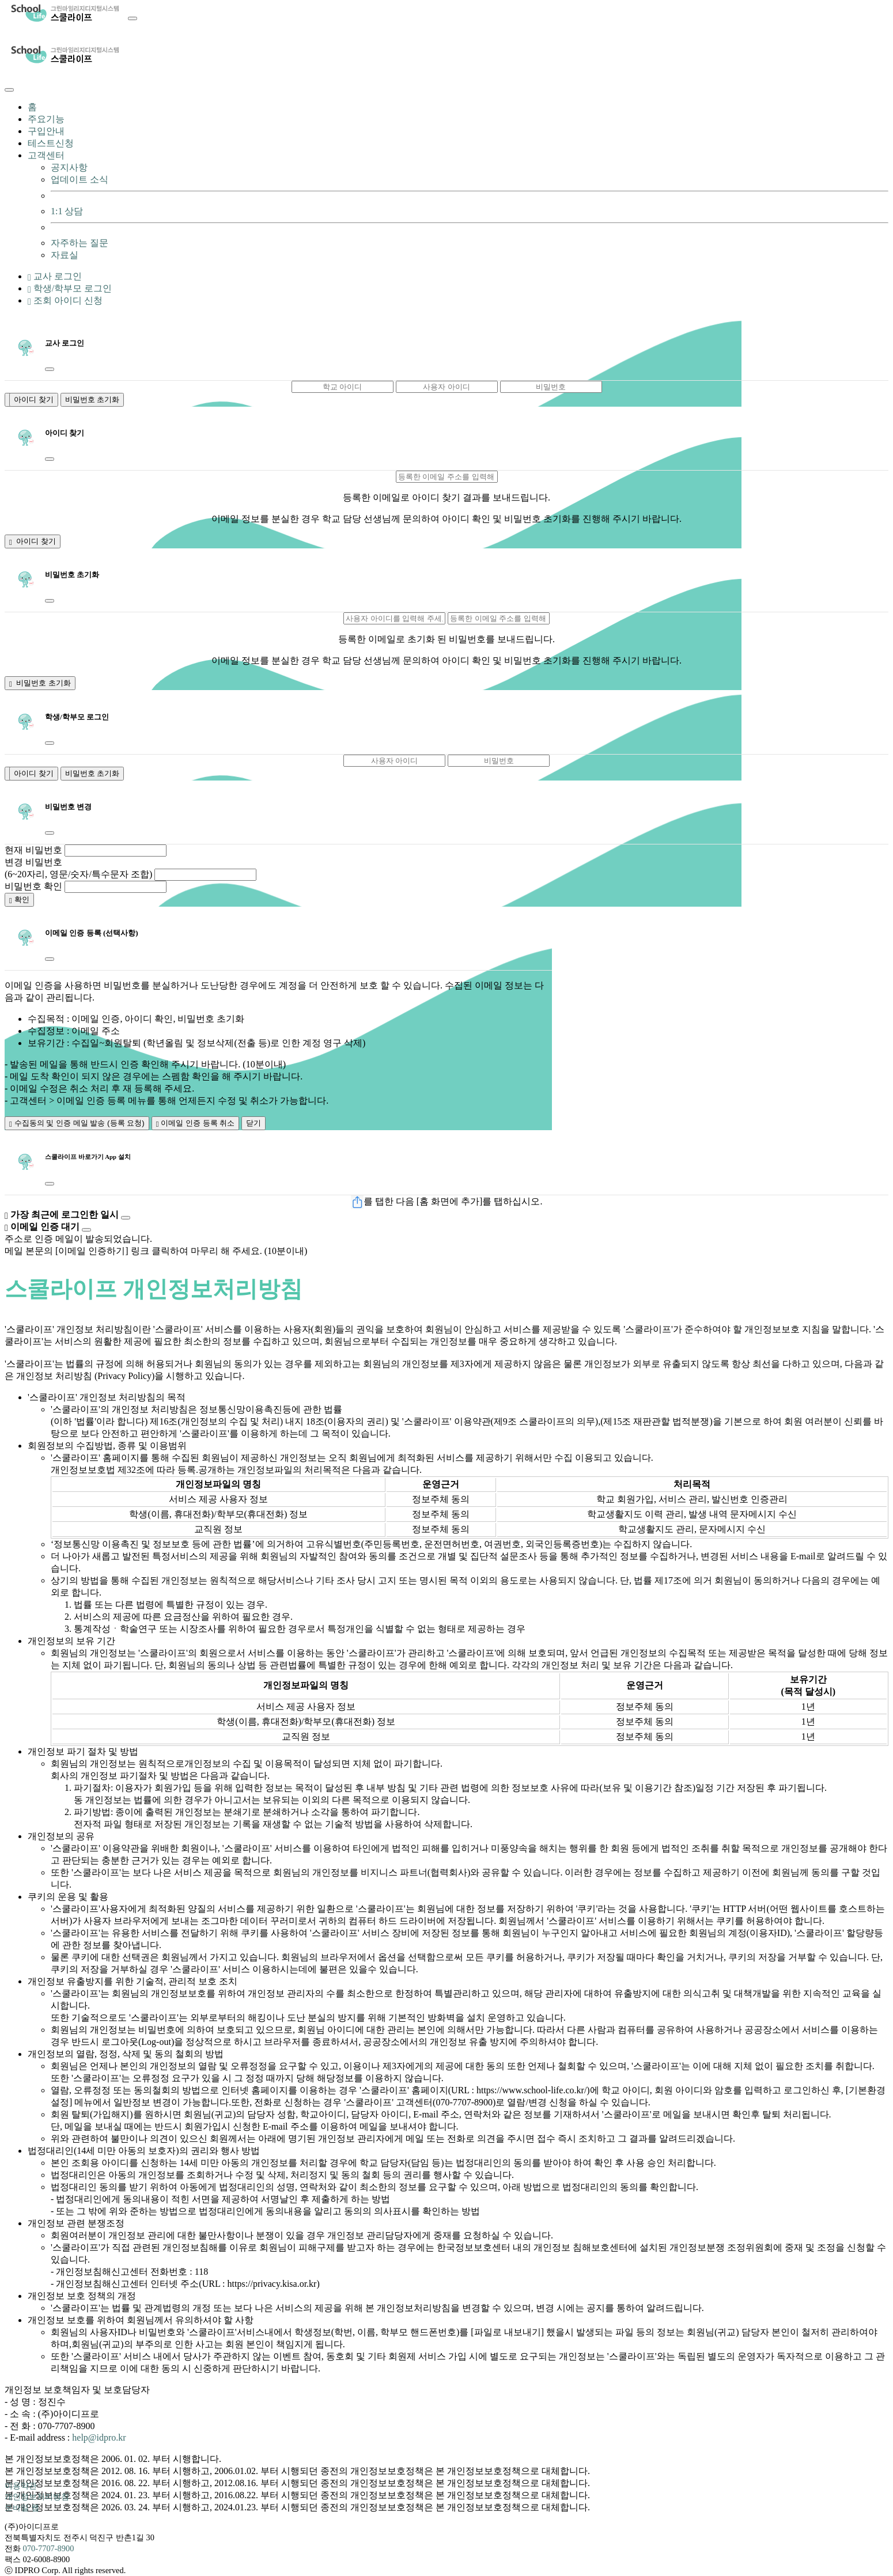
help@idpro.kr (99, 2437)
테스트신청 (51, 143)
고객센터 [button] (46, 155)
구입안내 (46, 131)
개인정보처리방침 (37, 2496)
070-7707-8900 (48, 2548)
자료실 (64, 255)
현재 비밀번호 (33, 850)
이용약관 (21, 2485)
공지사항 (69, 167)
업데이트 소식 (79, 179)
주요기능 (46, 119)
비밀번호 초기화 (92, 399)
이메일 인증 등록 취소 (195, 1123)
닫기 (253, 1123)
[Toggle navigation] (132, 18)
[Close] (9, 90)
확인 (19, 899)
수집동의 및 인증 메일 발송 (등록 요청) (77, 1123)
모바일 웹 (22, 2507)
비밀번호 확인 (33, 886)
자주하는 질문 (79, 243)
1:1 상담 (67, 211)
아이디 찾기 (34, 399)
